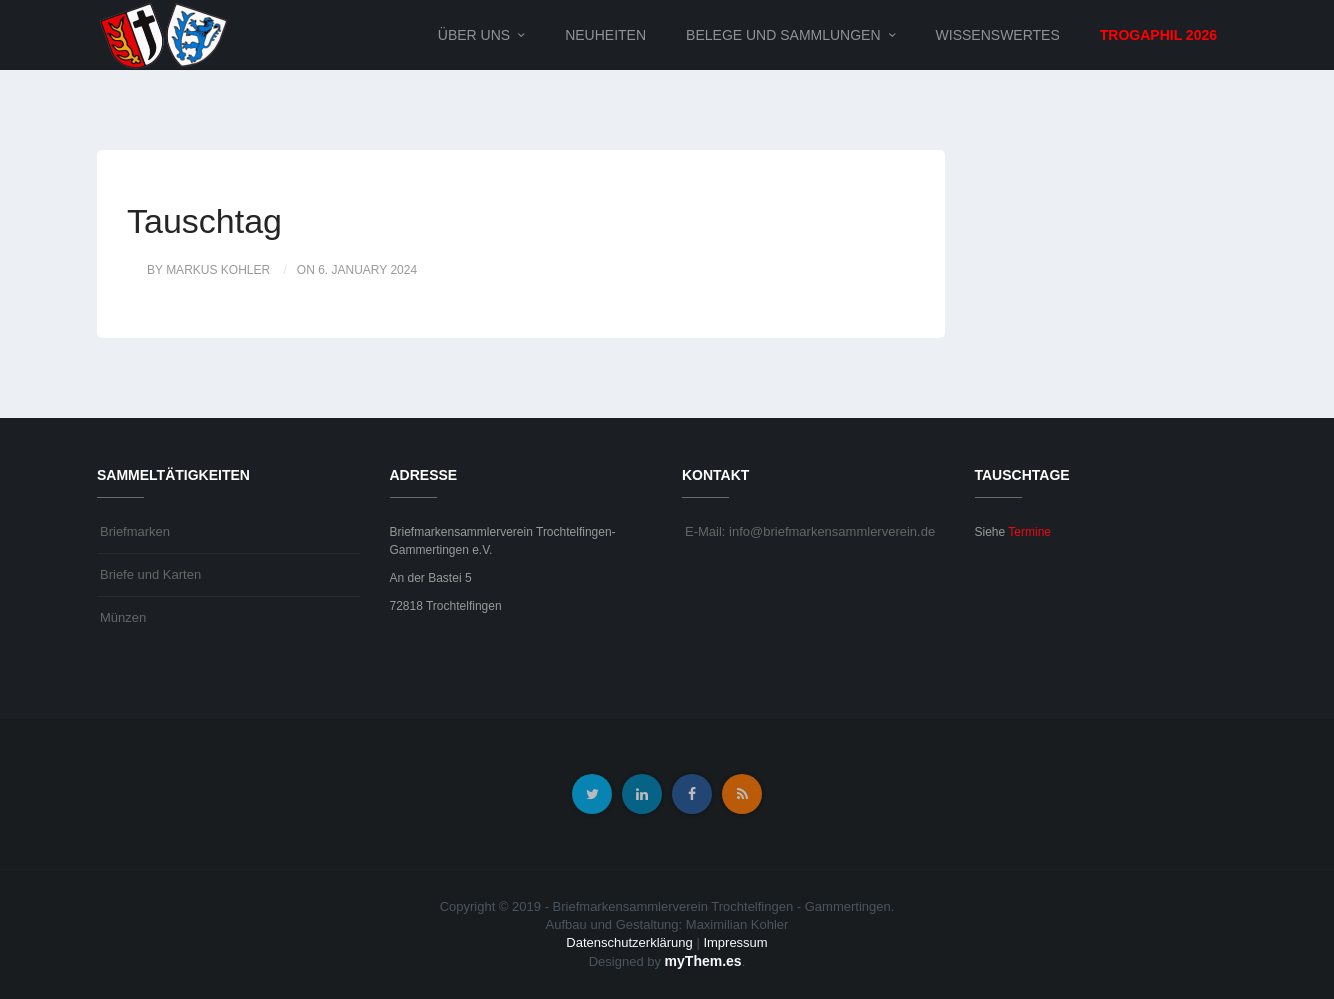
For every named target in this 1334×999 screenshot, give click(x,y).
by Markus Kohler (208, 270)
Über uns (474, 35)
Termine (1029, 532)
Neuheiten (605, 35)
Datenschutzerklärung (629, 942)
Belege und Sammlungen (783, 35)
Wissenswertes (998, 35)
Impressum (735, 942)
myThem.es (703, 961)
